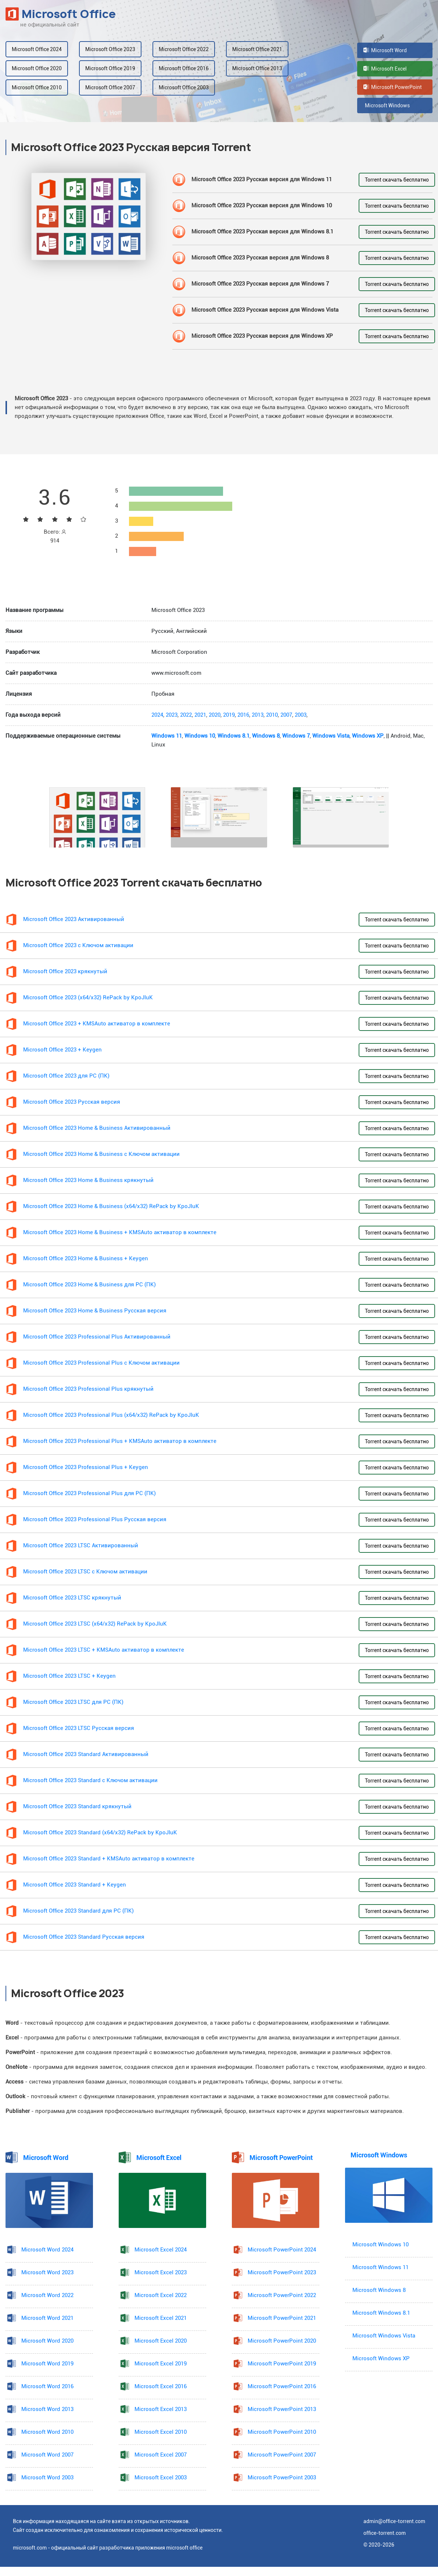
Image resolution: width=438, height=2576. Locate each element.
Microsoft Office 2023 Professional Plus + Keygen (85, 1467)
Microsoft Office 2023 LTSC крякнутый (72, 1598)
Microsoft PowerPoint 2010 (282, 2432)
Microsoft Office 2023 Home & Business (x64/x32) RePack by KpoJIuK (111, 1206)
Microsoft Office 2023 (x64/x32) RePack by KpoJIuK (88, 998)
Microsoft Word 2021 (47, 2318)
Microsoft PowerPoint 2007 (282, 2455)
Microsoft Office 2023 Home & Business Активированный (96, 1128)
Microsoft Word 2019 (47, 2364)
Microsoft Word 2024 (47, 2250)
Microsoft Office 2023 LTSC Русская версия (78, 1728)
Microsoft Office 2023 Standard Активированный (85, 1754)
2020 (214, 715)
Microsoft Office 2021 (257, 49)
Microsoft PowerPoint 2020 (282, 2341)
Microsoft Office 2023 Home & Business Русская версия (94, 1311)
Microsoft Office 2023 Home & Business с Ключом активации (101, 1154)
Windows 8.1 (233, 736)
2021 (200, 715)
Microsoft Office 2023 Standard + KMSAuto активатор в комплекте (108, 1859)
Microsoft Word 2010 (47, 2432)
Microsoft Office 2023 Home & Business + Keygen (85, 1258)
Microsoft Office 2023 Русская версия (71, 1102)
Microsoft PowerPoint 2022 (282, 2295)
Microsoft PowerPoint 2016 (282, 2386)
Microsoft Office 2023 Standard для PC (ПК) (78, 1911)
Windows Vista (330, 736)
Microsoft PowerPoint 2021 (282, 2318)
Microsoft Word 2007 (47, 2455)
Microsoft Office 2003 (184, 87)
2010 (272, 715)
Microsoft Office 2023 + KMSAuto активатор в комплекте (96, 1024)
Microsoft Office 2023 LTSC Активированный (80, 1546)
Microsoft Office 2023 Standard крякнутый (77, 1806)
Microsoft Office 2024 (37, 49)
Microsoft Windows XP (381, 2358)
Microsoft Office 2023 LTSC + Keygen (69, 1676)
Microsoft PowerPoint (392, 87)
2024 (157, 715)
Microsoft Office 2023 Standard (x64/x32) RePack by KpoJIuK (100, 1833)
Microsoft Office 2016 (184, 68)
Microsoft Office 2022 (184, 49)
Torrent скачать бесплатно (397, 180)
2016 (243, 715)
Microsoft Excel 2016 (160, 2386)
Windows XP (368, 736)
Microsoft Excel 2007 (160, 2455)
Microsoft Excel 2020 (160, 2341)
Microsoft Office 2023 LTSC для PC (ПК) (73, 1702)
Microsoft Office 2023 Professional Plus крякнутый (88, 1389)
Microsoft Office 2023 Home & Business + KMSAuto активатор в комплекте (119, 1232)
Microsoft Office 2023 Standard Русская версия (83, 1937)
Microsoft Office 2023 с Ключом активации (78, 945)
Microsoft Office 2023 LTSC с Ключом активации (85, 1572)
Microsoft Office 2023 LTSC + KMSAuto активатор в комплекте (103, 1650)
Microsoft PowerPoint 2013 (282, 2409)
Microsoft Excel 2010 (160, 2432)
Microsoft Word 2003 (47, 2478)
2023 (171, 715)
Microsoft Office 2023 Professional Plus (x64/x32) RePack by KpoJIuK (111, 1415)
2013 (257, 715)
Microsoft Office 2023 (110, 49)
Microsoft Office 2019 (110, 68)
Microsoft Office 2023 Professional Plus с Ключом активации (101, 1363)
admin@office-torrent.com (394, 2521)
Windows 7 (296, 736)
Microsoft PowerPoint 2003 (282, 2478)
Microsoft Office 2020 (37, 68)
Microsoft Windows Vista (383, 2336)
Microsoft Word (385, 50)
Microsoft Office (61, 14)
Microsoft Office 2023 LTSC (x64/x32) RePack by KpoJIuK (95, 1624)
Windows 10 (199, 736)
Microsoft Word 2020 (47, 2341)
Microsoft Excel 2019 (160, 2364)
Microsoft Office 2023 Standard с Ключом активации (90, 1780)
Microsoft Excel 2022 (160, 2295)
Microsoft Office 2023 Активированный (73, 919)
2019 (229, 715)
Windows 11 (166, 736)
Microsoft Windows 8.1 (381, 2313)
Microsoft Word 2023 (47, 2272)
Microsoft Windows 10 (380, 2245)
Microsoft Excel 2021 (160, 2318)
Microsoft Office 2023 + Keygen (62, 1050)
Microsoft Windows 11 (380, 2267)
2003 (300, 715)
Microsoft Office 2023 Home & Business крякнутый (88, 1180)
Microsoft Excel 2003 (160, 2478)
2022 (186, 715)
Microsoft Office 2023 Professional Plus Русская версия (94, 1519)
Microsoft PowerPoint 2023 (282, 2272)
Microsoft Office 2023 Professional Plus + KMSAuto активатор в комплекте (119, 1441)
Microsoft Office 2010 (37, 87)
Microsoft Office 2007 (110, 87)
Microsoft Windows (386, 105)
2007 (286, 715)
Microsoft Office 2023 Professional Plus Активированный (96, 1337)
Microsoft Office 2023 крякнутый (65, 971)
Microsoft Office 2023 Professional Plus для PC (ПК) (89, 1493)
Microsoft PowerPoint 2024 (282, 2250)
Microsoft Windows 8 (379, 2290)
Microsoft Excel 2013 (160, 2409)
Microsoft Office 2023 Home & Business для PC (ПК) (89, 1285)
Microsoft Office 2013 (257, 68)
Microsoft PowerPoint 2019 (282, 2364)
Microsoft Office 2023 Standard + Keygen (74, 1885)
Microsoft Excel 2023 (160, 2272)
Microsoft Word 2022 (47, 2295)
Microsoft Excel (385, 69)
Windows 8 (266, 736)
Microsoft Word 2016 (47, 2386)
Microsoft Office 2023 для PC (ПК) (66, 1076)
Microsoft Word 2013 (47, 2409)
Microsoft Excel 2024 (160, 2250)
